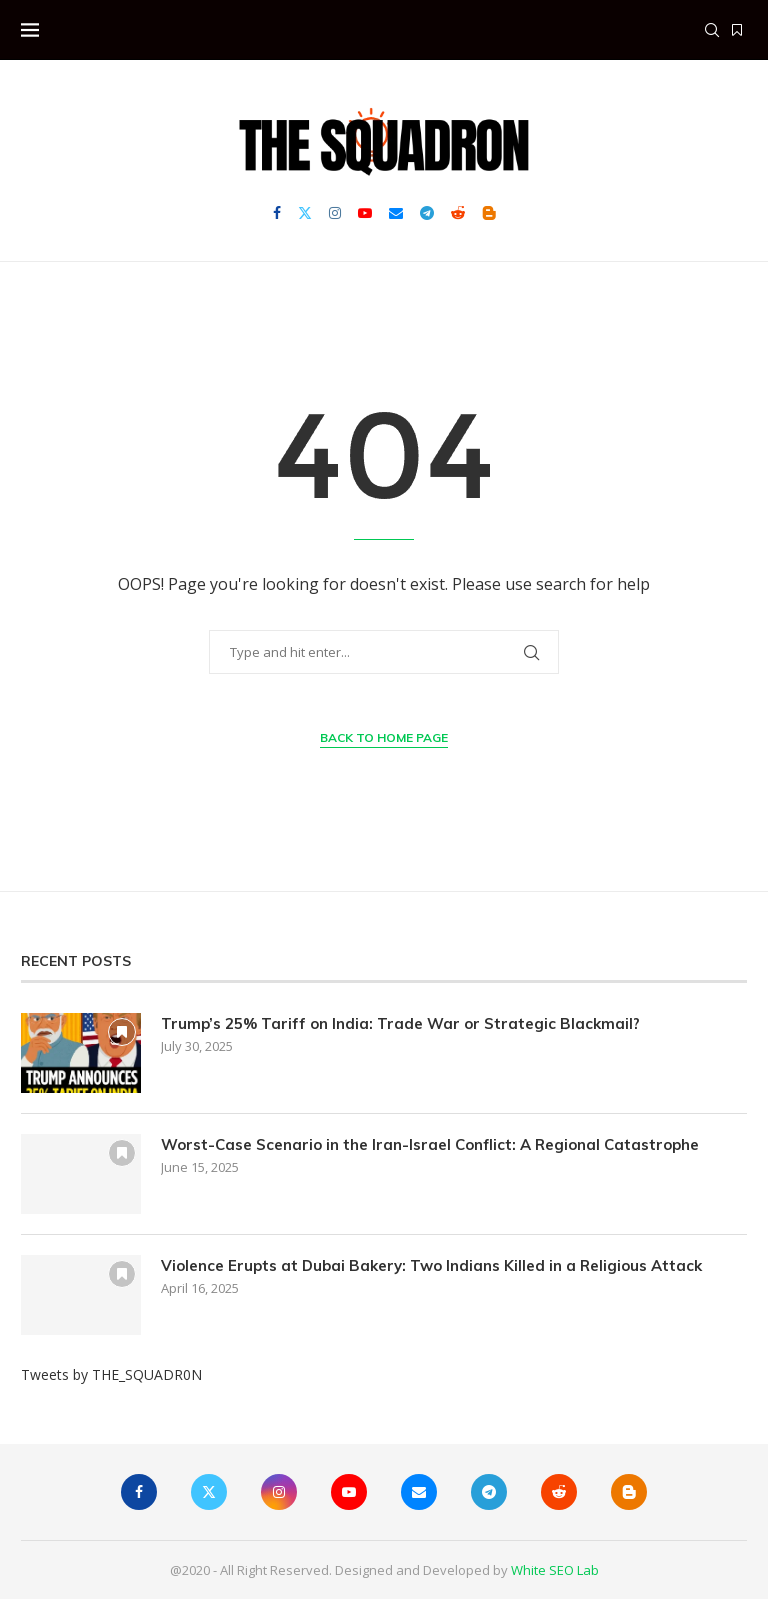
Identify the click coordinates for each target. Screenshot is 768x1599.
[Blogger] (489, 213)
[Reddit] (458, 213)
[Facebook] (277, 213)
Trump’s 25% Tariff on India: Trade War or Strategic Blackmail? (400, 1023)
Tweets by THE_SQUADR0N (111, 1374)
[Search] (712, 30)
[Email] (396, 213)
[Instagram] (335, 213)
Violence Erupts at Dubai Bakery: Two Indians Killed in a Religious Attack (431, 1265)
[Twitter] (305, 213)
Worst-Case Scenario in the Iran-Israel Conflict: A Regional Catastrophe (430, 1144)
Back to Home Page (384, 737)
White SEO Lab (555, 1570)
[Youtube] (365, 213)
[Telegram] (427, 213)
